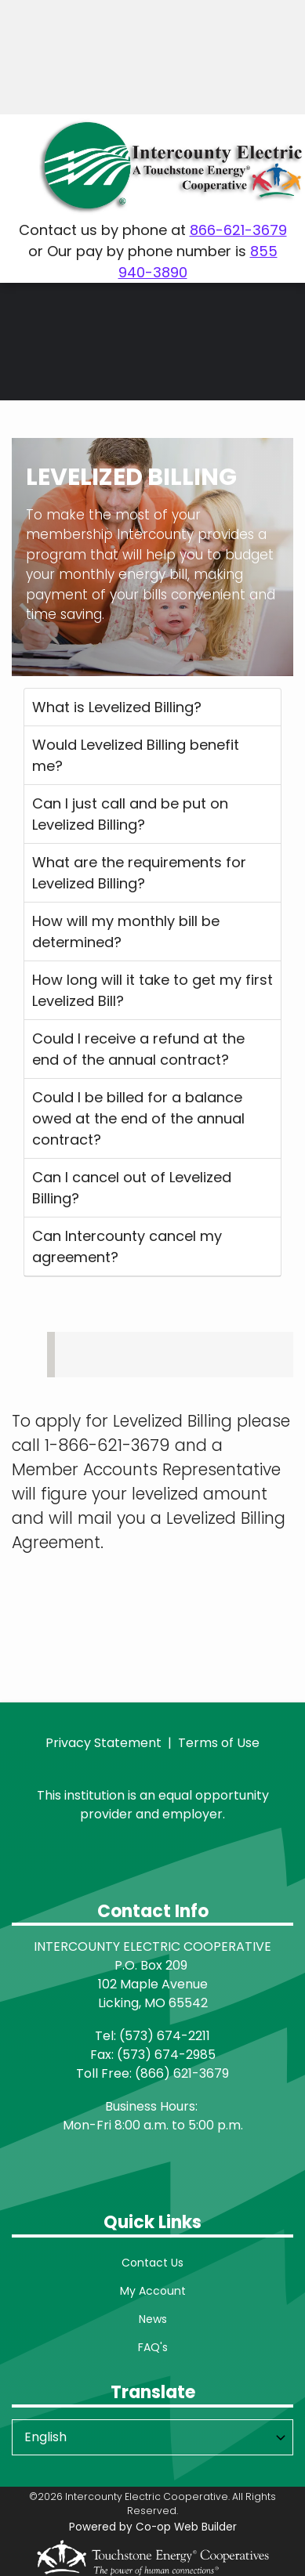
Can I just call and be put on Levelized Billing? (130, 814)
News (153, 2319)
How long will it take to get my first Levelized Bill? (152, 990)
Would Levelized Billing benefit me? (135, 755)
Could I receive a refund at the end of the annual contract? (138, 1049)
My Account (153, 2291)
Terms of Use (219, 1743)
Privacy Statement (103, 1743)
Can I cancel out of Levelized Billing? (131, 1187)
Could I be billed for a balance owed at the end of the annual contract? (138, 1118)
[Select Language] (152, 2437)
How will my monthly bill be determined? (126, 931)
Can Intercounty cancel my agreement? (127, 1246)
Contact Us (152, 2262)
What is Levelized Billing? (117, 707)
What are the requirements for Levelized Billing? (139, 872)
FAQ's (153, 2347)
